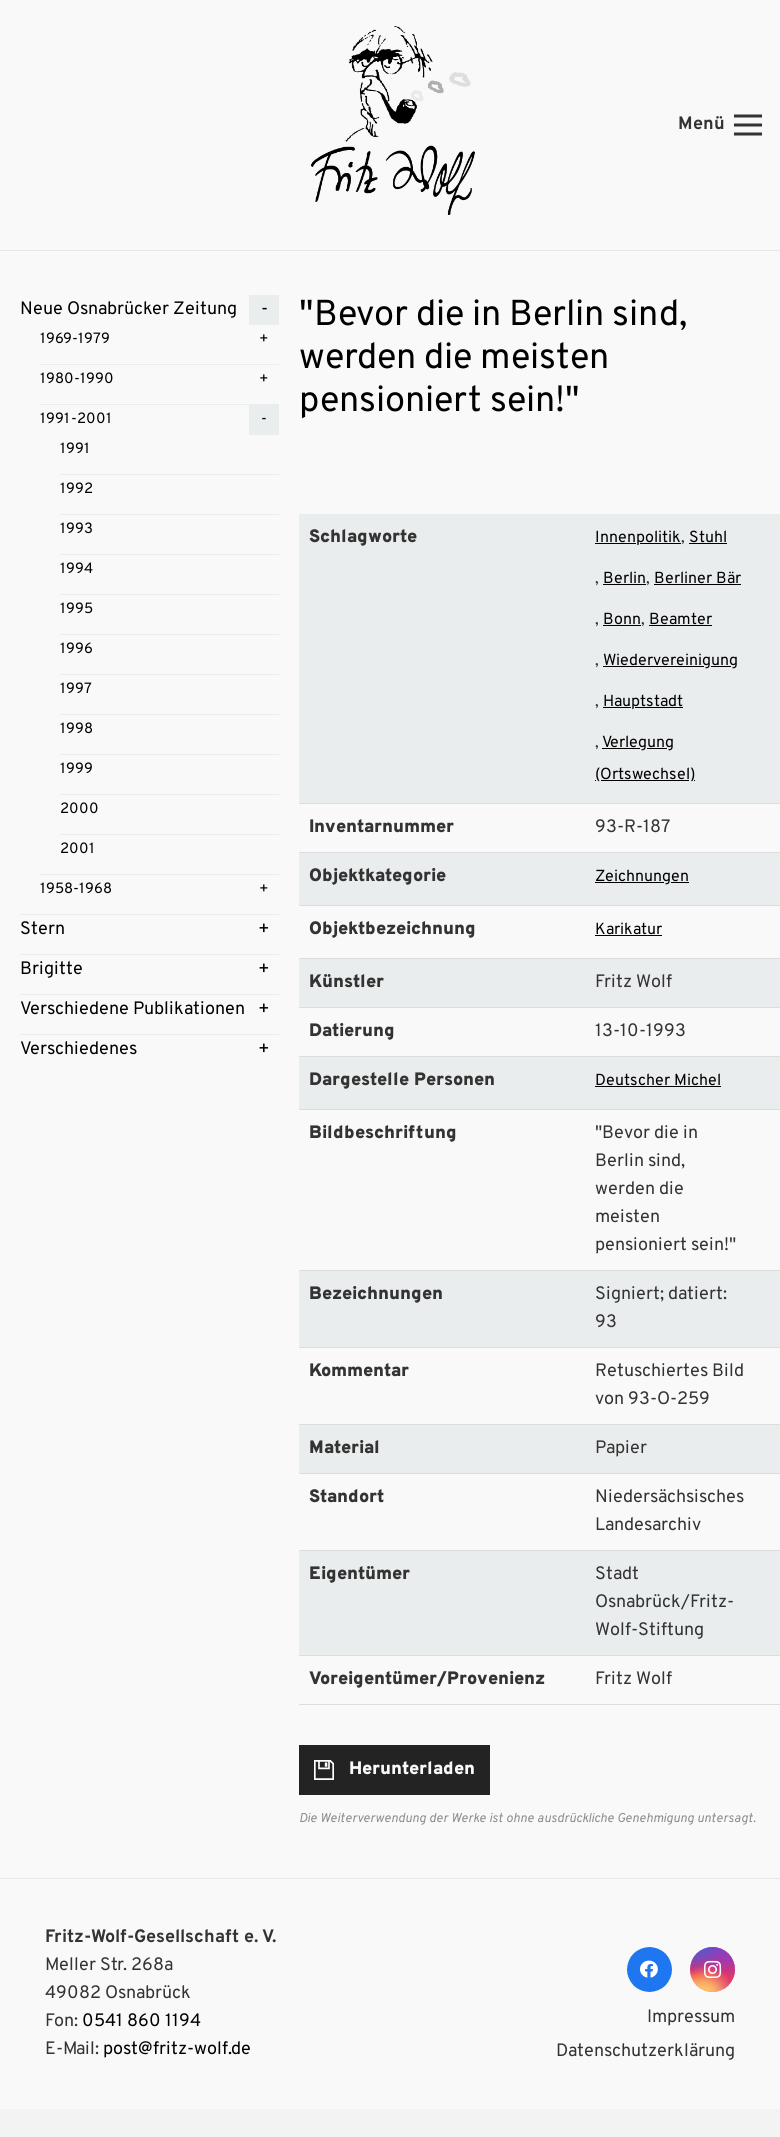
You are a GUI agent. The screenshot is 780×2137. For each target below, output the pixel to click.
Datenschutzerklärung (645, 2051)
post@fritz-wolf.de (177, 2049)
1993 (76, 529)
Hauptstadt (643, 702)
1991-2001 (76, 419)
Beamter (680, 620)
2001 (77, 849)
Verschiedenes (78, 1049)
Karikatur (628, 930)
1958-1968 (76, 889)
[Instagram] (712, 1969)
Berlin (624, 579)
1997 (76, 689)
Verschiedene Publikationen (132, 1009)
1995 (76, 609)
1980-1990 (77, 379)
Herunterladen (412, 1769)
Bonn (622, 620)
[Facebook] (649, 1969)
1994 (76, 569)
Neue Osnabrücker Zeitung (128, 309)
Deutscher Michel (658, 1081)
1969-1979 (75, 339)
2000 (79, 809)
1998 (76, 729)
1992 (76, 489)
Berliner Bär (697, 579)
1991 (75, 449)
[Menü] (720, 125)
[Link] (390, 125)
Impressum (691, 2017)
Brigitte (51, 969)
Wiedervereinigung (670, 661)
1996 (76, 649)
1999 (76, 769)
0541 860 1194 (141, 2021)
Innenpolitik (638, 538)
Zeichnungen (642, 877)
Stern (42, 929)
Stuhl (708, 538)
